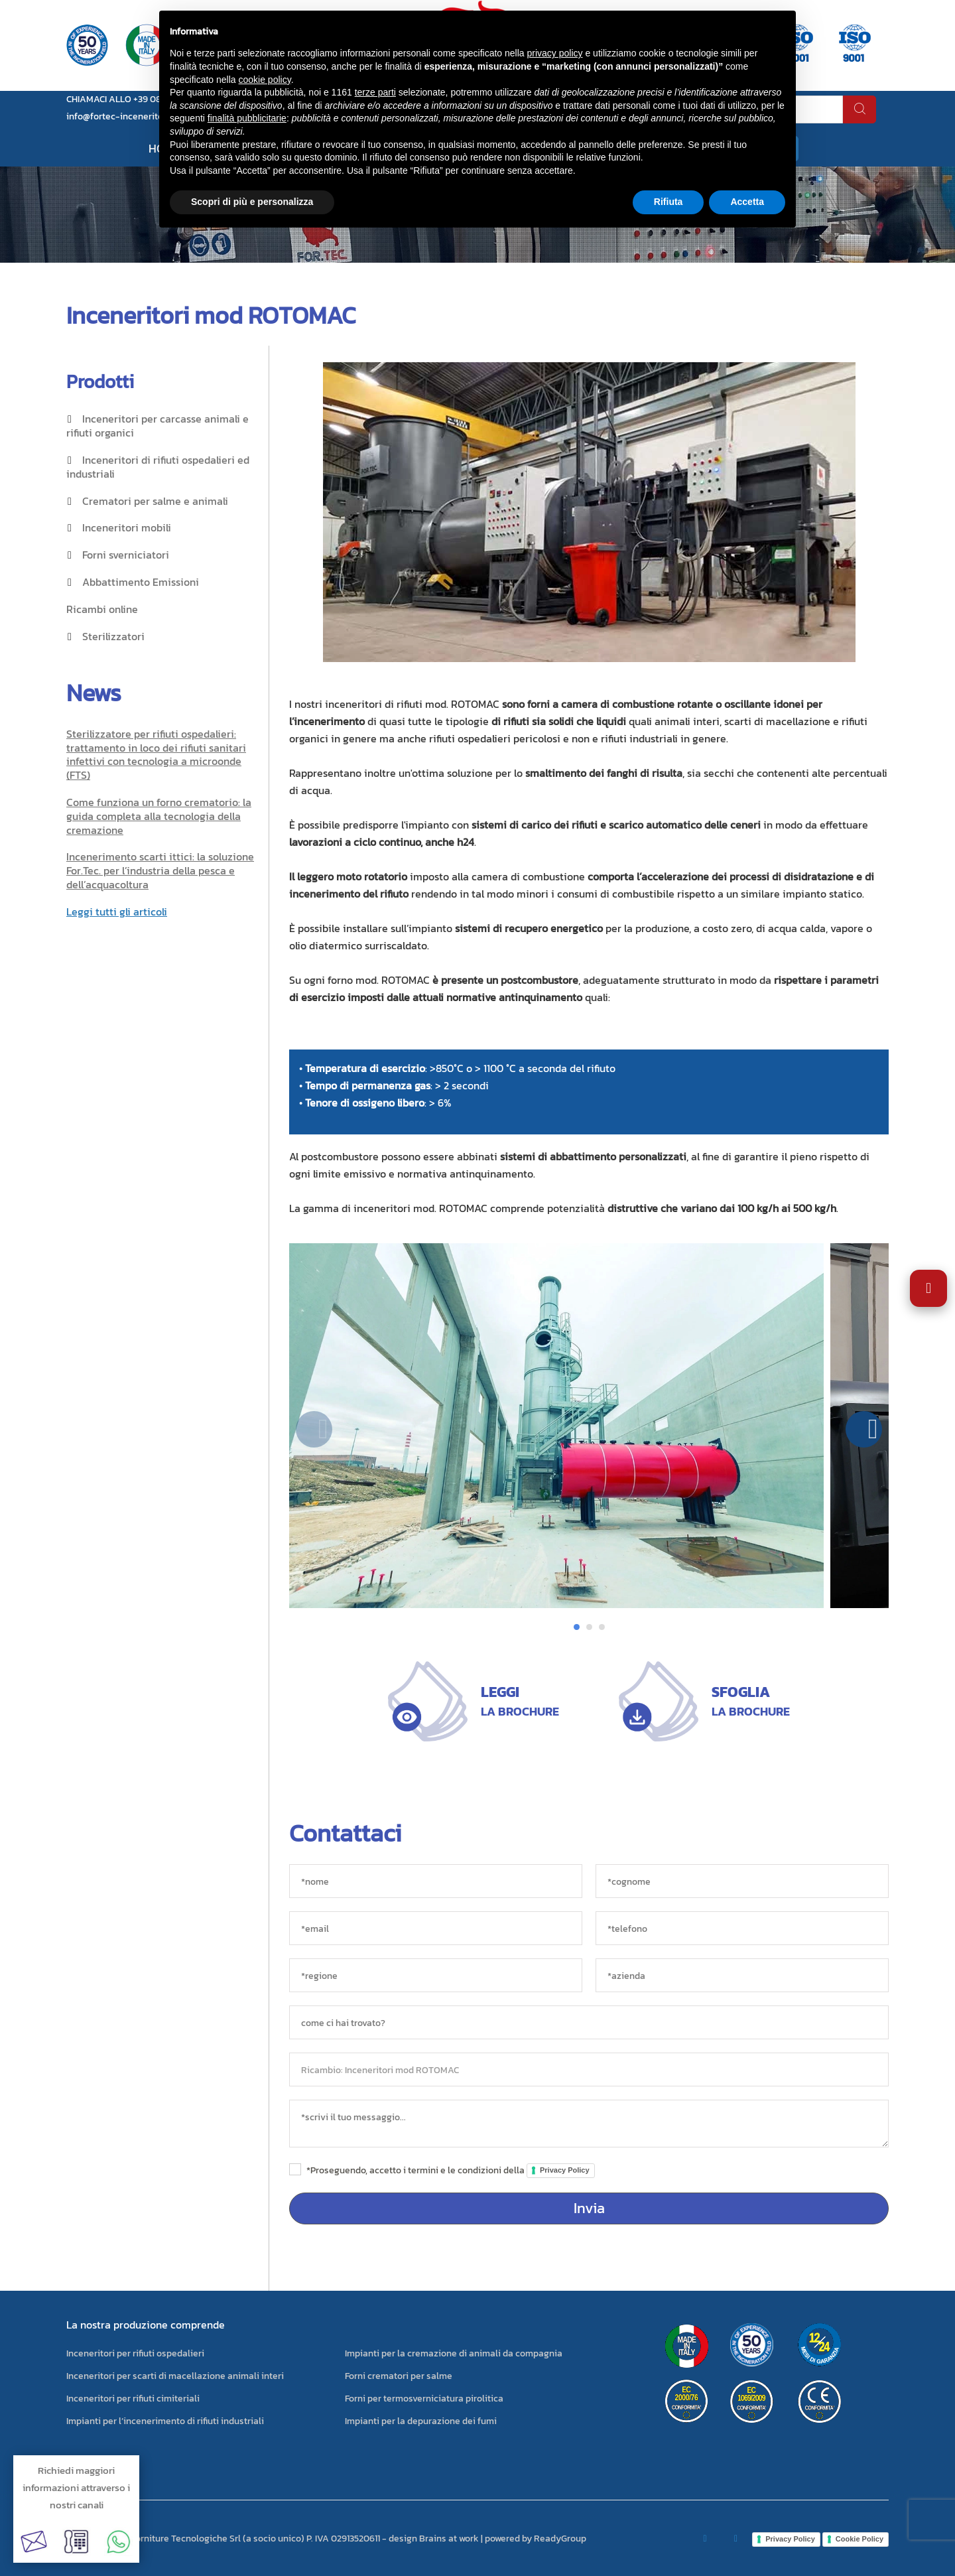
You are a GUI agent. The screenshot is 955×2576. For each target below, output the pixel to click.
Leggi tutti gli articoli (116, 911)
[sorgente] (589, 2022)
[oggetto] (589, 2069)
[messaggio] (589, 2123)
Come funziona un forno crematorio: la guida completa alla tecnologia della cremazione (158, 816)
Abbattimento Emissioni (140, 582)
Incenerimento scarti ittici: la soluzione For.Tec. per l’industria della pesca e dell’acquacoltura (160, 870)
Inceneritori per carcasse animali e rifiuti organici (157, 426)
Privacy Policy (565, 2170)
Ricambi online (102, 609)
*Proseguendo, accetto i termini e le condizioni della (450, 2170)
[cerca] (859, 109)
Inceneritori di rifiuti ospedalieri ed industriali (157, 467)
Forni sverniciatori (125, 555)
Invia (589, 2208)
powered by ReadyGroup (535, 2538)
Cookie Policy (859, 2539)
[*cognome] (742, 1881)
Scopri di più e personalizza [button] (252, 201)
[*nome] (435, 1881)
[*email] (435, 1928)
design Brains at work (434, 2538)
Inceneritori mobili (126, 527)
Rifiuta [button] (668, 201)
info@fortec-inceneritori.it (121, 116)
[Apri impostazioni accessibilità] (928, 1288)
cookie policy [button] (265, 79)
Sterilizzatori (113, 636)
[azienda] (742, 1975)
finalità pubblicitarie (247, 118)
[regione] (435, 1975)
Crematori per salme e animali (155, 501)
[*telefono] (742, 1928)
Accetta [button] (747, 201)
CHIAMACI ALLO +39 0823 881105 (132, 99)
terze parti (375, 92)
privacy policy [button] (555, 53)
